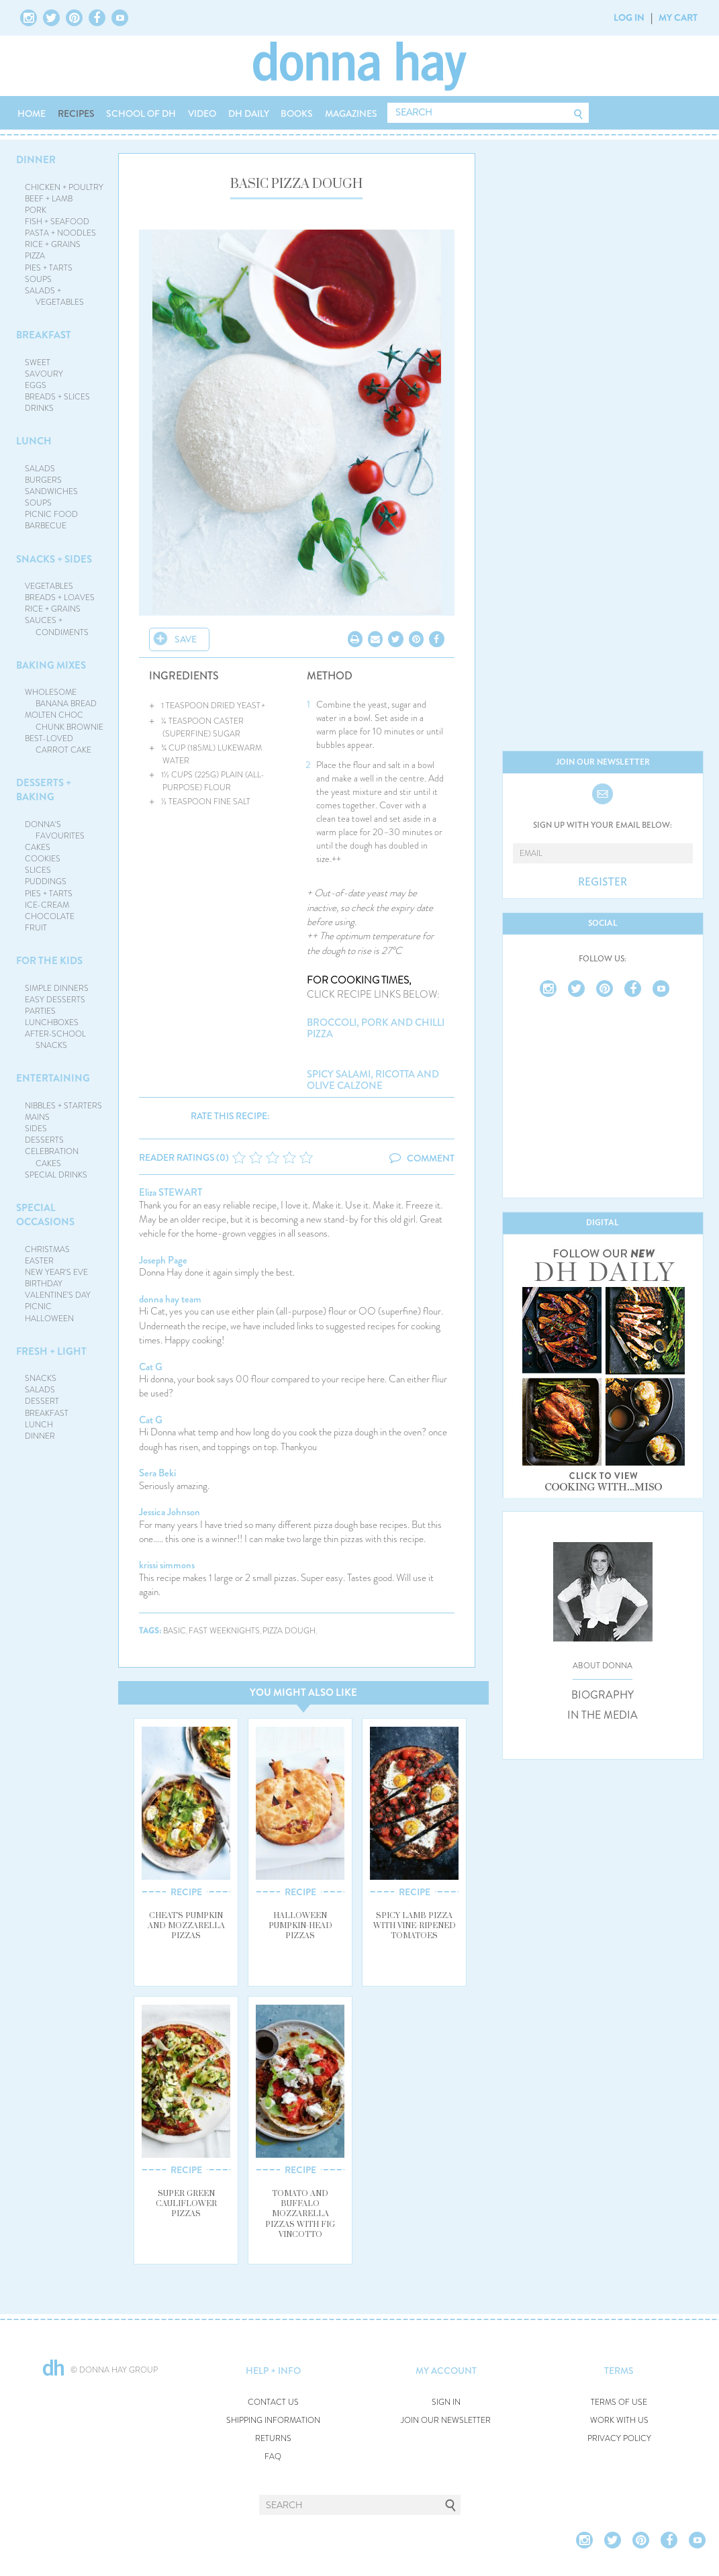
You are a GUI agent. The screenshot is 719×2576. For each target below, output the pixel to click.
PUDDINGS (45, 881)
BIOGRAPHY (602, 1695)
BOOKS (297, 113)
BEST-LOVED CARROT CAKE (58, 744)
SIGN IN (446, 2402)
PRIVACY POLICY (619, 2438)
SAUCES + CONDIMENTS (57, 626)
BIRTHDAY (43, 1284)
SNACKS (40, 1378)
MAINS (37, 1117)
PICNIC (38, 1306)
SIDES (36, 1129)
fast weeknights (224, 1631)
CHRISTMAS (47, 1249)
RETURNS (273, 2438)
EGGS (35, 385)
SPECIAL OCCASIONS (45, 1214)
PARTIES (40, 1011)
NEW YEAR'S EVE (56, 1272)
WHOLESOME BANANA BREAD (61, 698)
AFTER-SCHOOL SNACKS (55, 1039)
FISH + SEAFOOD (57, 222)
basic (174, 1631)
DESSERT (42, 1401)
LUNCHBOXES (52, 1022)
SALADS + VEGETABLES (54, 296)
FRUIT (36, 928)
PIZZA (35, 256)
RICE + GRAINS (53, 244)
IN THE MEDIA (602, 1715)
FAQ (273, 2457)
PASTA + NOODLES (60, 233)
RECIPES (76, 113)
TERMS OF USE (619, 2402)
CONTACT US (273, 2402)
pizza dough (289, 1631)
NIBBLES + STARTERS (63, 1106)
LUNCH (34, 441)
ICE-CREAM (47, 905)
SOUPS (38, 279)
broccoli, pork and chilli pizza (375, 1028)
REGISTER (602, 882)
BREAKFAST (43, 335)
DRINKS (39, 408)
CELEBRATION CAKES (52, 1157)
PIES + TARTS (49, 268)
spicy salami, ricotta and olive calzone (373, 1080)
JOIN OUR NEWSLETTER (446, 2420)
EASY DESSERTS (55, 1000)
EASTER (39, 1261)
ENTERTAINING (53, 1078)
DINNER (36, 159)
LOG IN (629, 17)
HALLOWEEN (49, 1319)
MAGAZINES (351, 113)
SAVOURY (44, 374)
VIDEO (202, 113)
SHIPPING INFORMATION (273, 2420)
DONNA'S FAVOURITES (55, 830)
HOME (31, 113)
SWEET (37, 362)
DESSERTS (44, 1140)
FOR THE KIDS (49, 960)
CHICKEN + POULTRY (64, 187)
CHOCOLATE (50, 916)
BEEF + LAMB (49, 199)
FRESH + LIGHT (51, 1351)
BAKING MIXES (51, 665)
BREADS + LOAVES (60, 597)
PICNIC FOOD (51, 514)
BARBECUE (45, 526)
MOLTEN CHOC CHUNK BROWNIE (64, 720)
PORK (35, 210)
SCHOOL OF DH (141, 113)
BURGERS (43, 480)
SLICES (38, 870)
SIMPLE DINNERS (57, 988)
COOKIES (42, 859)
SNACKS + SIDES (54, 559)
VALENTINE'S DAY (58, 1295)
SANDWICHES (51, 491)
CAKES (37, 847)
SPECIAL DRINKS (56, 1175)
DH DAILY (248, 113)
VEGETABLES (49, 586)
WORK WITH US (619, 2420)
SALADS (40, 469)
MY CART (678, 17)
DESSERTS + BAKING (43, 789)
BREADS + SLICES (57, 397)
